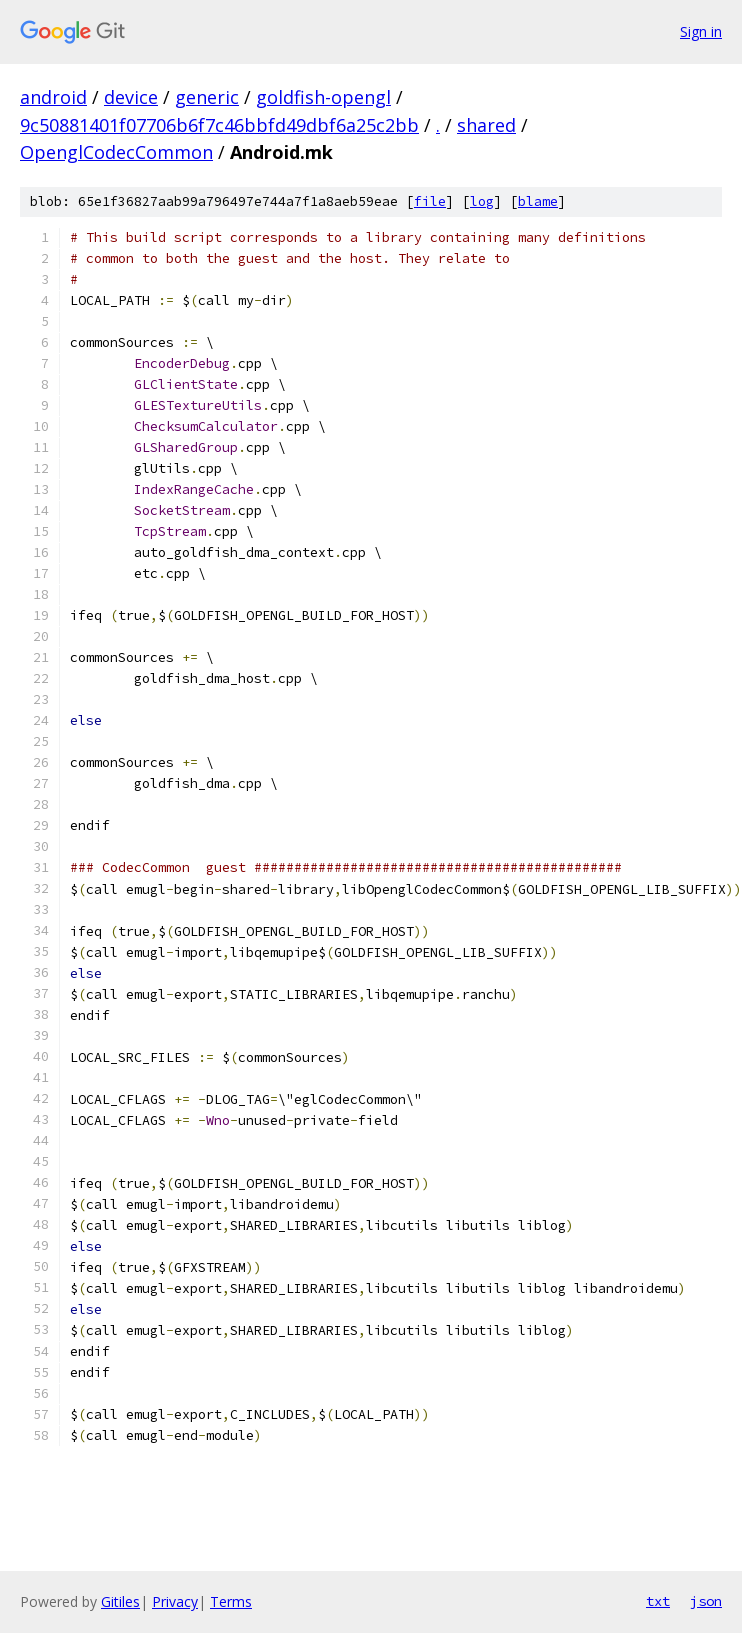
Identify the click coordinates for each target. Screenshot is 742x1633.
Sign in (701, 31)
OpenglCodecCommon (116, 152)
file (430, 201)
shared (486, 125)
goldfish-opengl (323, 97)
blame (538, 201)
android (53, 97)
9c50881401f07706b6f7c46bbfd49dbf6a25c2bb (219, 125)
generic (207, 97)
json (706, 1601)
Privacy (175, 1601)
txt (658, 1601)
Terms (231, 1601)
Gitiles (120, 1601)
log (482, 201)
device (131, 97)
